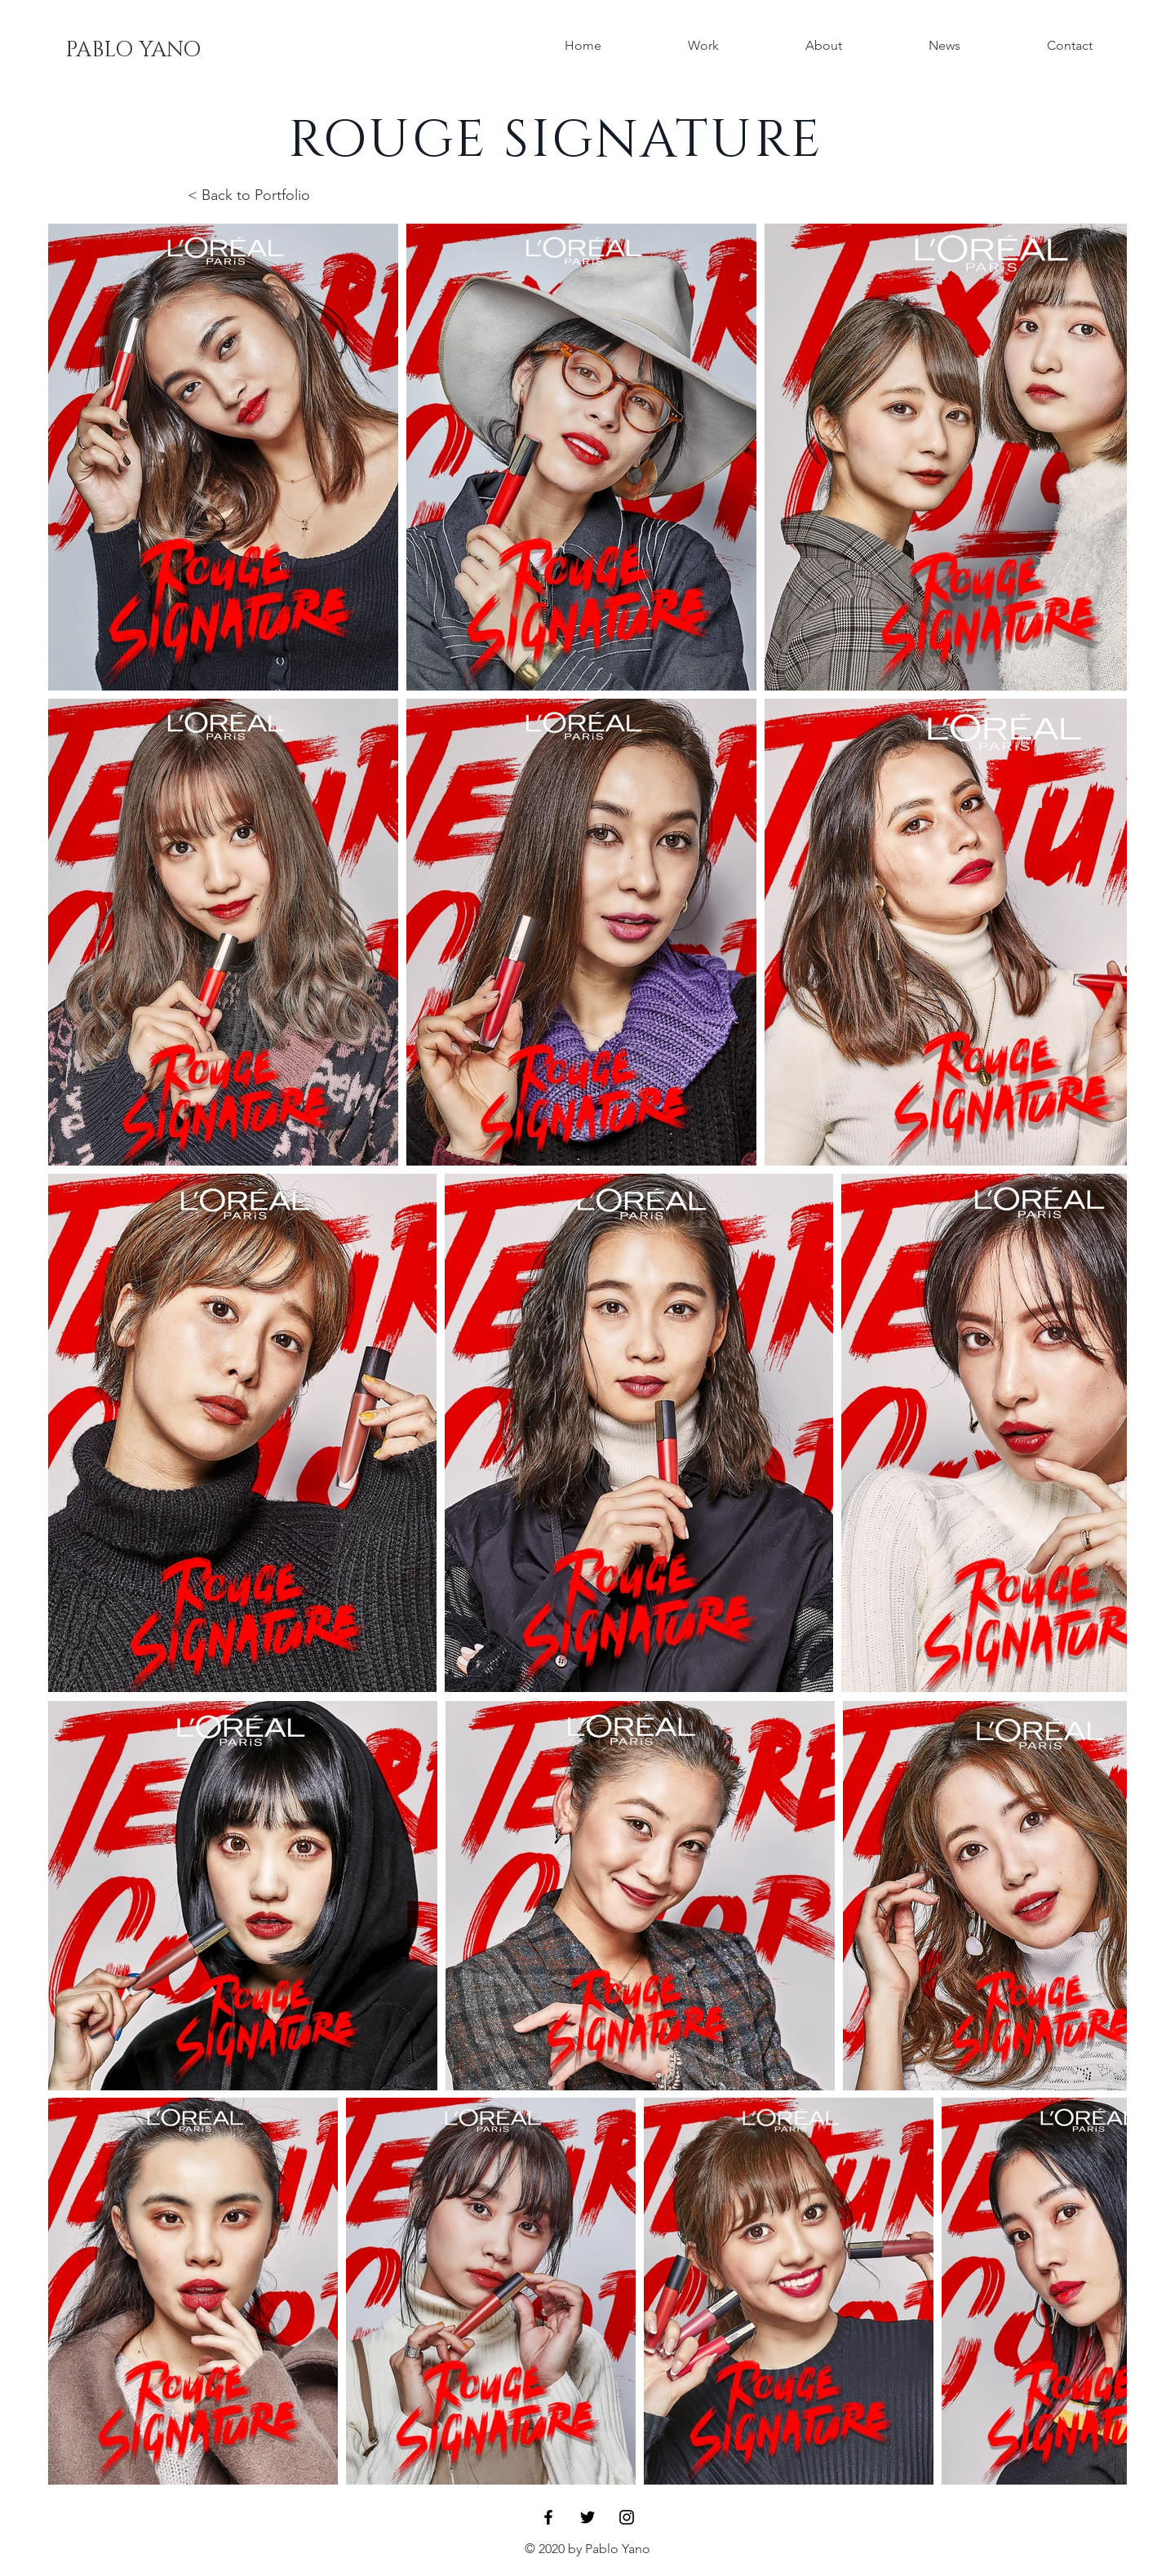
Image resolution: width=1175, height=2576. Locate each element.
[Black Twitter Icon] (587, 2517)
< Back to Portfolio (249, 195)
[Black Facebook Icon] (548, 2517)
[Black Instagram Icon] (626, 2517)
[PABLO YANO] (133, 50)
